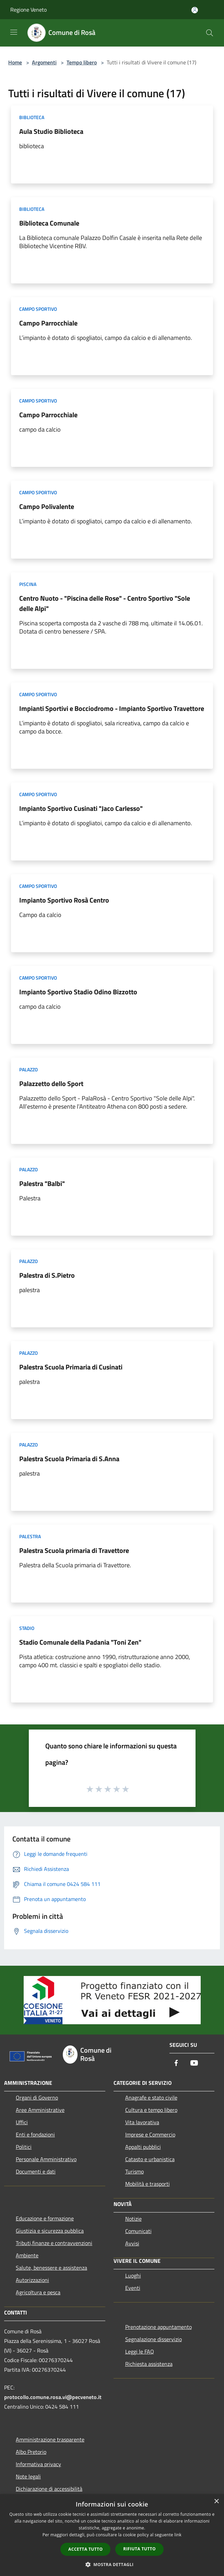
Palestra (30, 1536)
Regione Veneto (28, 9)
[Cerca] (209, 33)
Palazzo (28, 1069)
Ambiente (27, 2255)
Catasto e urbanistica (150, 2159)
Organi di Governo (37, 2097)
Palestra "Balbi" (42, 1183)
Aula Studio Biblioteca (51, 131)
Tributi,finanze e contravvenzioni (54, 2243)
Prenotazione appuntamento (158, 2327)
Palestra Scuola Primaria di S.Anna (69, 1458)
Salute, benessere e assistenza (51, 2267)
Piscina (27, 584)
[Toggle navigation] (14, 32)
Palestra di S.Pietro (47, 1275)
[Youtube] (194, 2063)
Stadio (26, 1628)
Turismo (134, 2171)
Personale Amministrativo (46, 2159)
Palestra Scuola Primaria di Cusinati (70, 1367)
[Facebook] (176, 2063)
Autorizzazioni (32, 2280)
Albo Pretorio (31, 2452)
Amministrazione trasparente (50, 2439)
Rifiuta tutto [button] (139, 2549)
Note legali (28, 2476)
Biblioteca (31, 117)
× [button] (216, 2501)
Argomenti (44, 62)
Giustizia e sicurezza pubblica (50, 2231)
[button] (112, 2564)
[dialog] (112, 2535)
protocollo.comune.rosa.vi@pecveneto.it (53, 2397)
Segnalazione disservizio (153, 2339)
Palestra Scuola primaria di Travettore (74, 1550)
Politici (24, 2147)
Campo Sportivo (38, 309)
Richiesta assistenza (149, 2364)
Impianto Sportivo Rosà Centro (64, 900)
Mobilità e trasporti (147, 2184)
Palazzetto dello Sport (51, 1083)
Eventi (132, 2288)
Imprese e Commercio (150, 2134)
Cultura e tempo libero (151, 2110)
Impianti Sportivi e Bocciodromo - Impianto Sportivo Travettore (111, 708)
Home (15, 62)
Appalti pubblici (143, 2147)
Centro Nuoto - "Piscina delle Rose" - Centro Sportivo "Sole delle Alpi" (104, 603)
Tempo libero (82, 62)
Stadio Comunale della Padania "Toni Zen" (80, 1642)
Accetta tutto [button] (85, 2549)
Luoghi (133, 2275)
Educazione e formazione (45, 2218)
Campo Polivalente (46, 506)
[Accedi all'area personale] (194, 10)
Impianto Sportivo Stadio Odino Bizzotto (78, 991)
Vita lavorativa (142, 2122)
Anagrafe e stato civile (151, 2097)
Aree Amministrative (40, 2110)
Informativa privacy (38, 2464)
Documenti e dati (36, 2171)
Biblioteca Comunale (49, 223)
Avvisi (132, 2243)
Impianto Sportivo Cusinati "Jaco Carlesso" (81, 808)
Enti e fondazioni (35, 2134)
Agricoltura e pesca (38, 2292)
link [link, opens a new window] (177, 2535)
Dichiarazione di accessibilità (49, 2489)
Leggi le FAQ (139, 2351)
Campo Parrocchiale (48, 323)
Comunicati (138, 2231)
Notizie (133, 2219)
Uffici (22, 2122)
